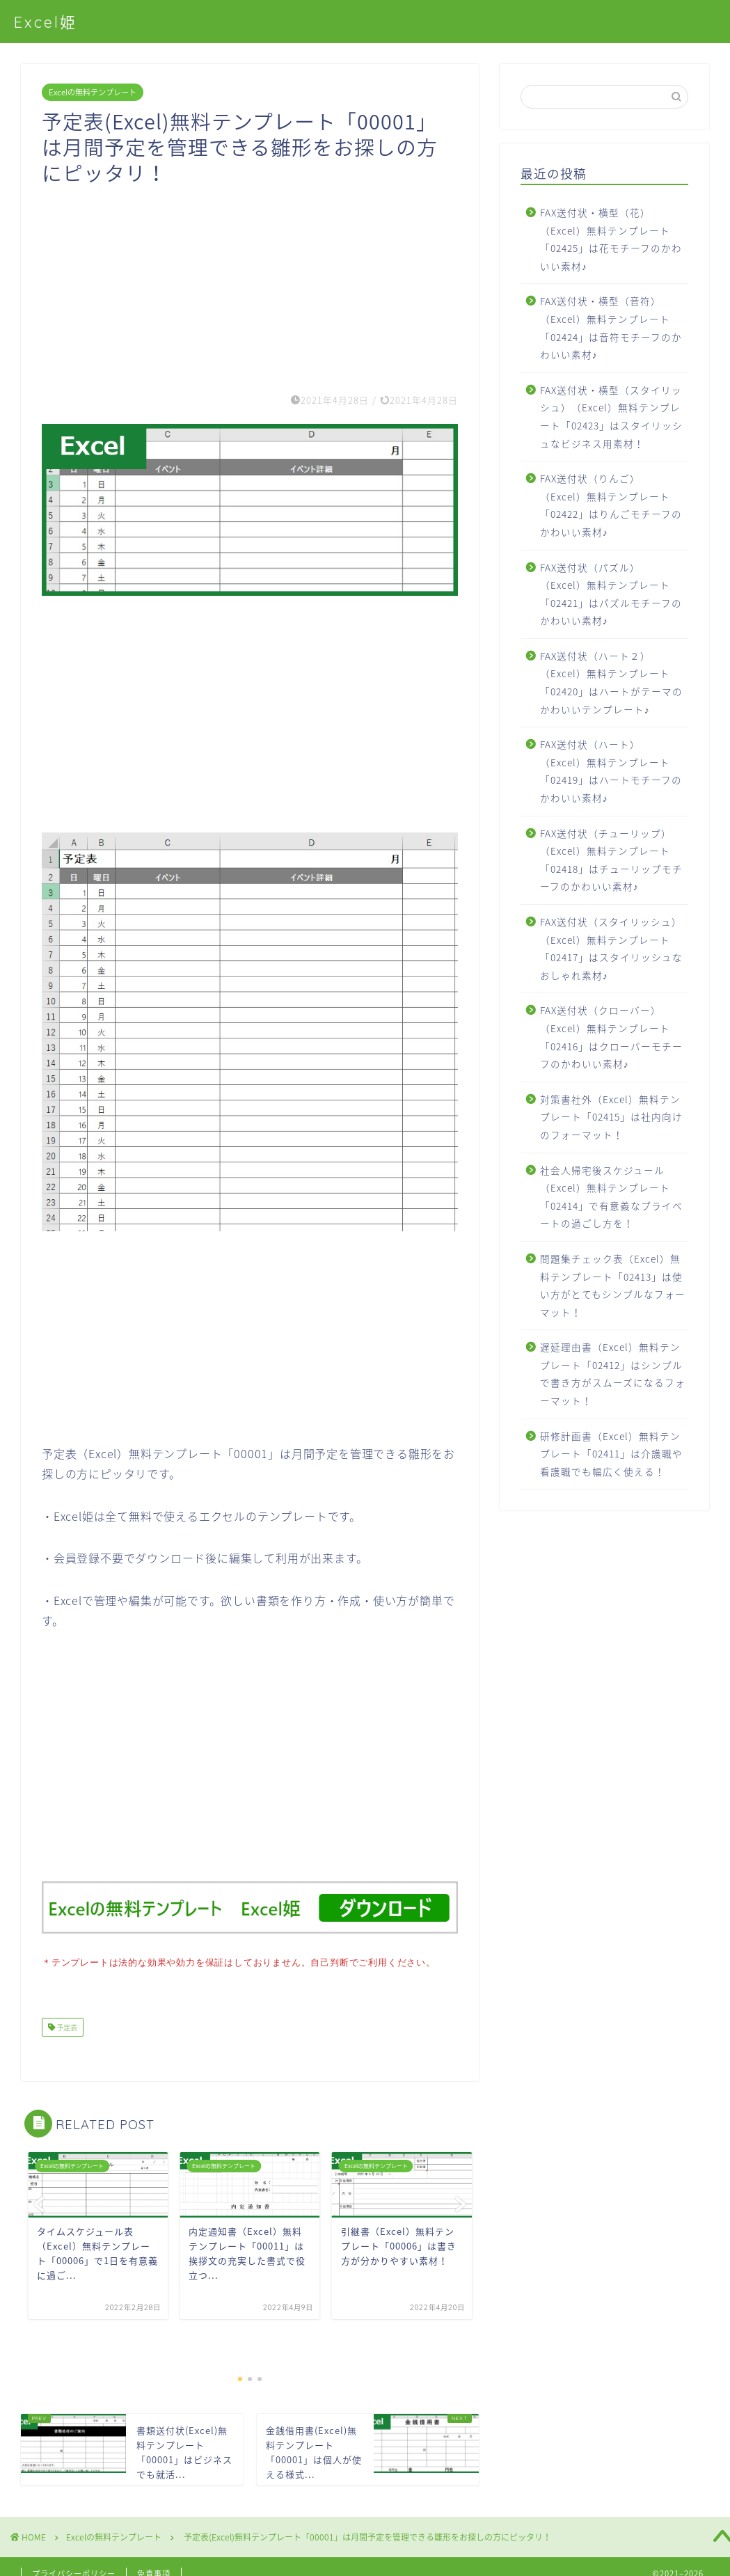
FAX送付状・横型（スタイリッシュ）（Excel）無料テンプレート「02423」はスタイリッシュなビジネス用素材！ (611, 416)
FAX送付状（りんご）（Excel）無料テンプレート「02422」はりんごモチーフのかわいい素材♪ (611, 505)
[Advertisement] (250, 282)
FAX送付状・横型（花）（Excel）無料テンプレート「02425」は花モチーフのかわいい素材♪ (611, 239)
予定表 (66, 2026)
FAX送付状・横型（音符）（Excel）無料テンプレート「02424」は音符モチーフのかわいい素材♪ (611, 327)
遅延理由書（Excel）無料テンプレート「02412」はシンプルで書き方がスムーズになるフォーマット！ (612, 1373)
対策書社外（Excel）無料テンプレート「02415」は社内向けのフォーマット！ (611, 1116)
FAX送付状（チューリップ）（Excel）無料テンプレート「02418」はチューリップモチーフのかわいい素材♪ (611, 860)
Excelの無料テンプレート (92, 92)
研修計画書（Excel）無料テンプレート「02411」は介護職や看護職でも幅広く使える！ (611, 1453)
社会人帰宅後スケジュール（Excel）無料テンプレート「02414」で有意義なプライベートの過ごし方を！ (611, 1197)
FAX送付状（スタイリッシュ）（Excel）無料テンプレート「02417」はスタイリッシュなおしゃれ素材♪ (611, 948)
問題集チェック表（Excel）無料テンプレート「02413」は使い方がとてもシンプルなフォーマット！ (612, 1285)
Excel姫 (45, 22)
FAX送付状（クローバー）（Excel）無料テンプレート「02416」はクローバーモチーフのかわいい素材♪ (611, 1036)
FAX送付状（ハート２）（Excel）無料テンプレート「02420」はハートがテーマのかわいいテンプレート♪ (611, 682)
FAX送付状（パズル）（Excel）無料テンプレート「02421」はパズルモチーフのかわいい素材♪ (611, 594)
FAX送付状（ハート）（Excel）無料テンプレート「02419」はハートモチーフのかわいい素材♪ (611, 771)
